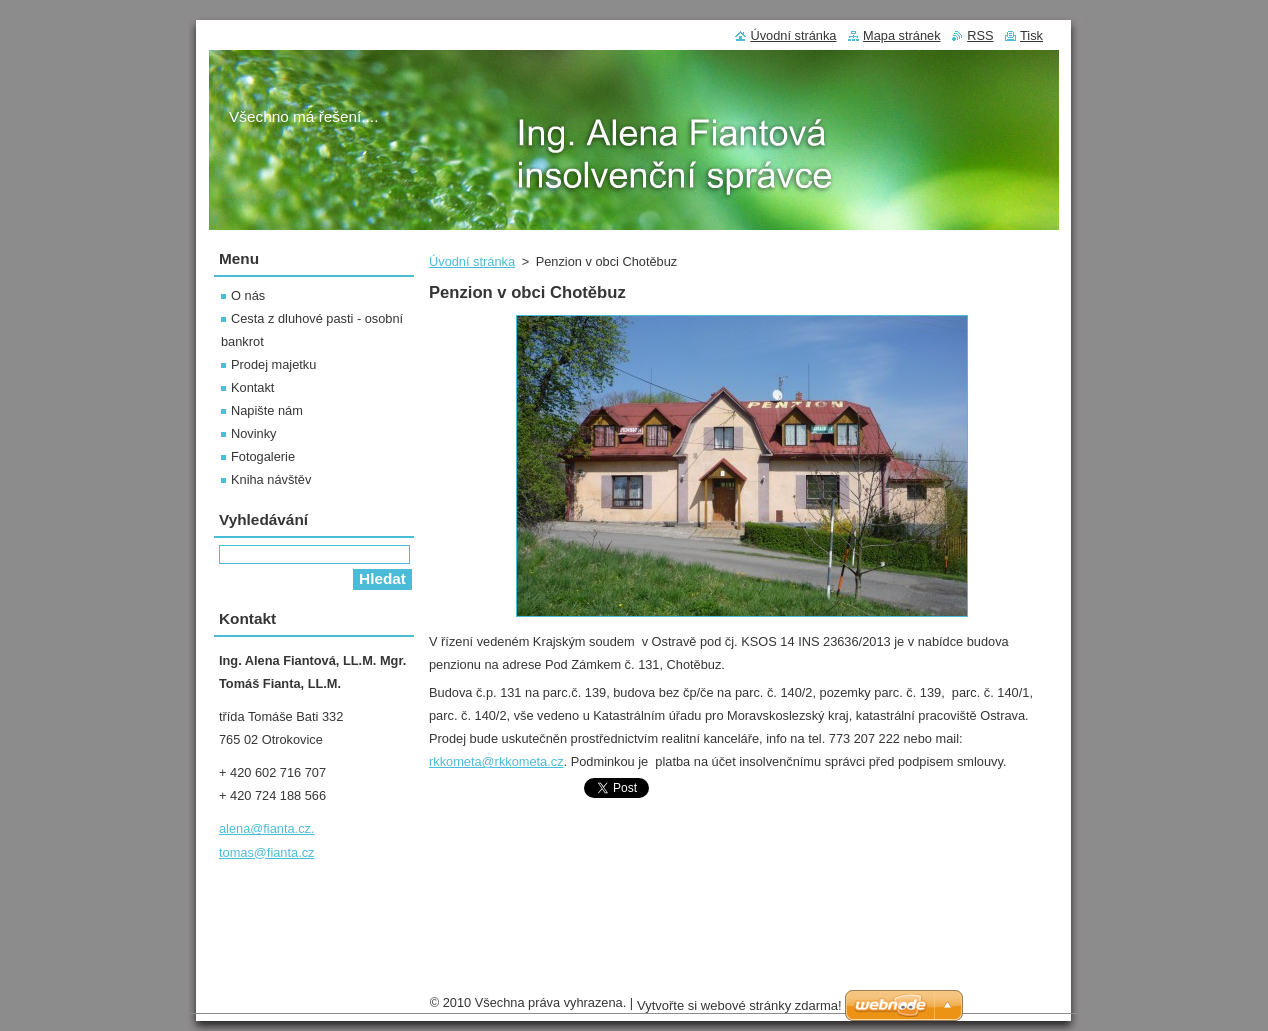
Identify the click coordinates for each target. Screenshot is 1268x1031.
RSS (980, 35)
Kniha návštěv (271, 479)
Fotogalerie (263, 456)
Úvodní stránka (472, 261)
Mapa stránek (902, 35)
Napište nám (267, 410)
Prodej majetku (273, 364)
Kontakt (252, 387)
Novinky (254, 433)
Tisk (1031, 35)
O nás (248, 295)
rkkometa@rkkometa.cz (496, 761)
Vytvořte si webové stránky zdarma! (739, 1010)
